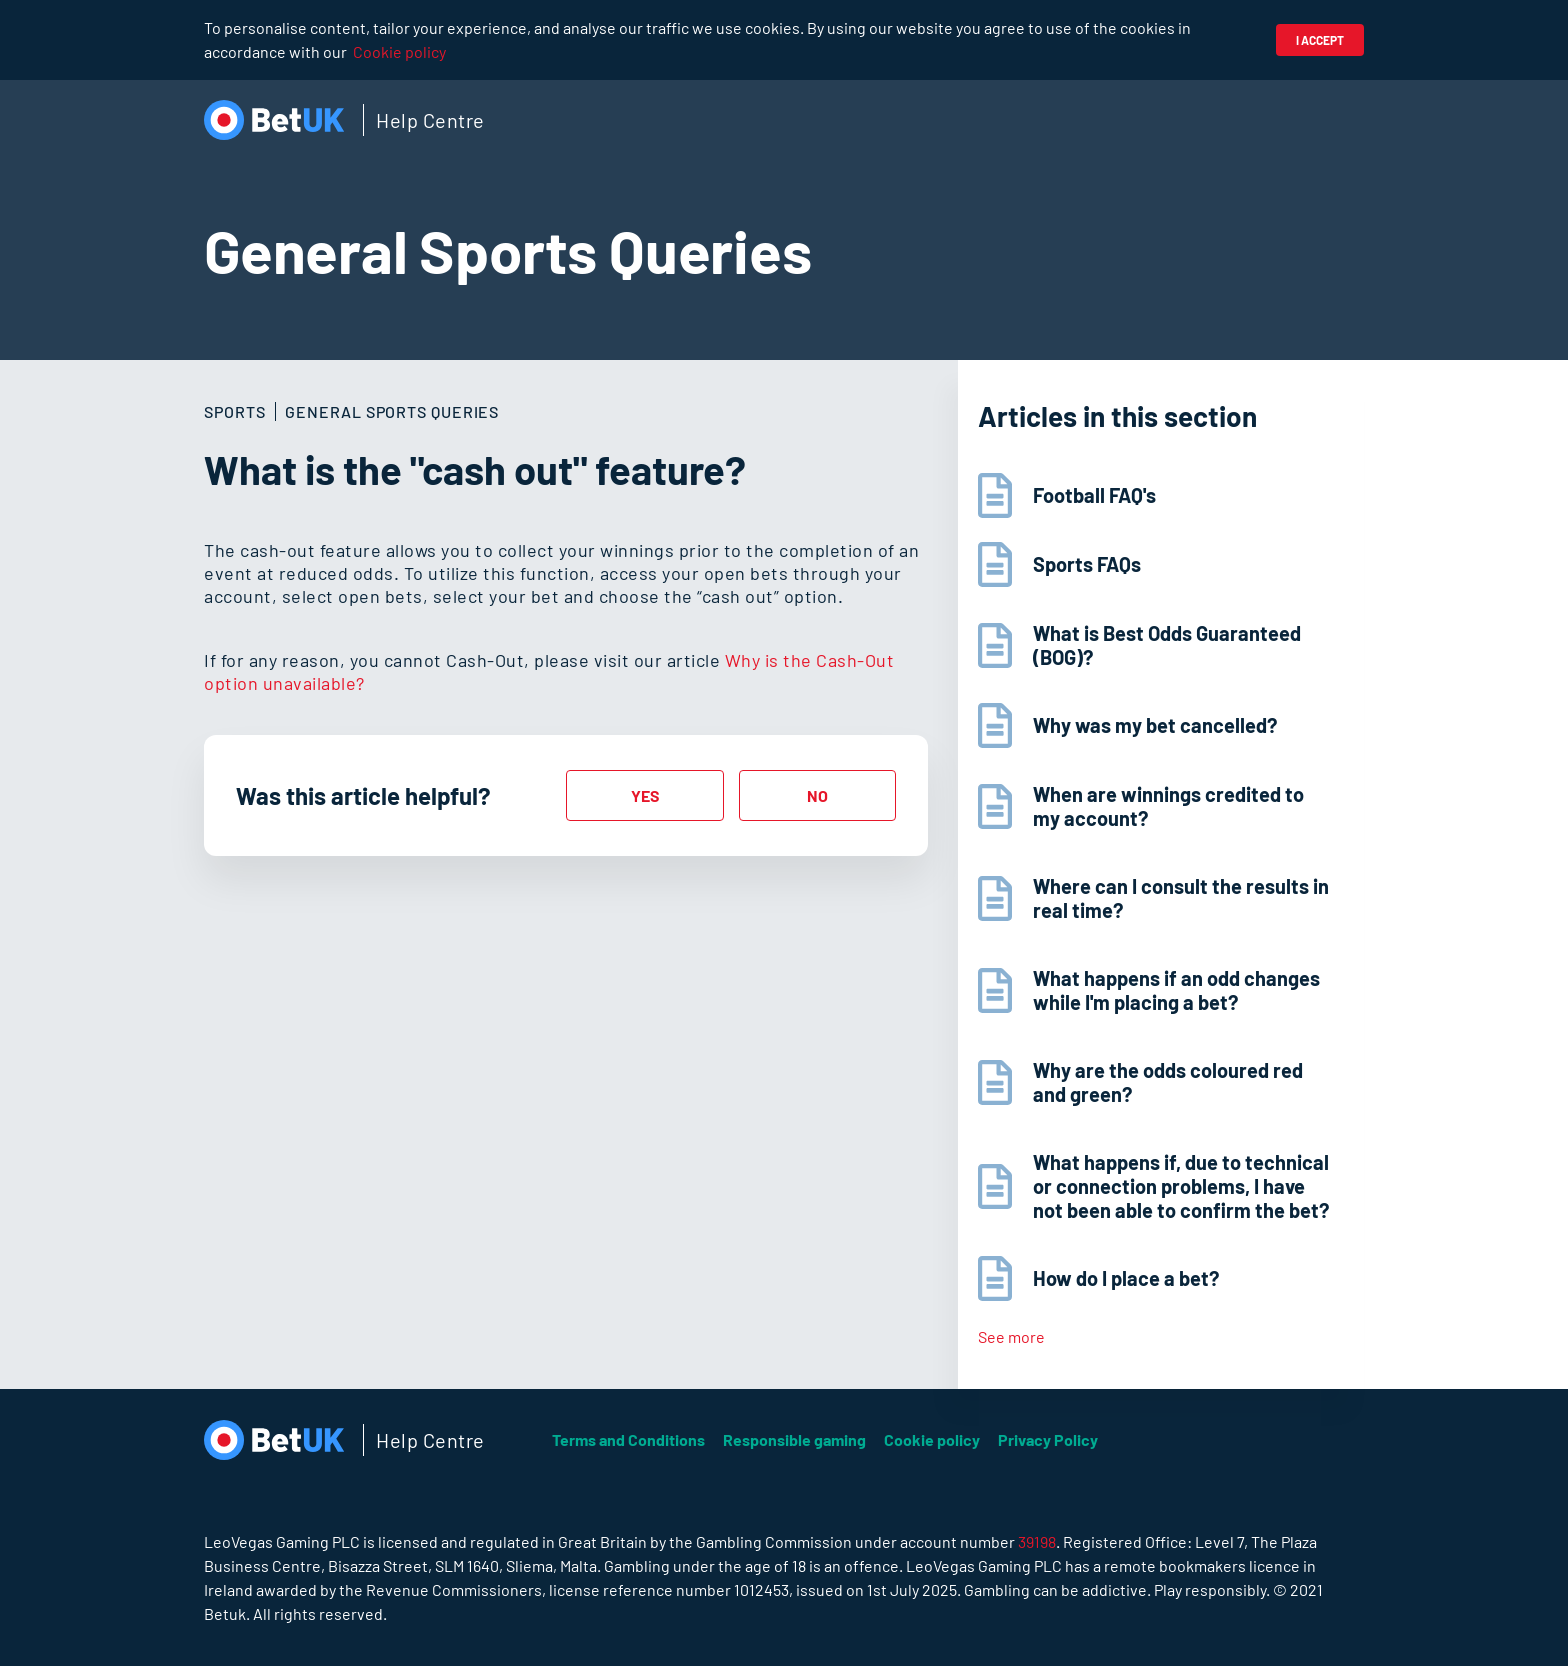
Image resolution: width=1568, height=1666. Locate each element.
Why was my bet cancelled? (1155, 725)
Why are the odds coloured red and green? (1168, 1082)
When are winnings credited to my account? (1168, 806)
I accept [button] (1320, 40)
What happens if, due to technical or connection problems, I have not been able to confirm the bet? (1181, 1186)
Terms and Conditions (628, 1439)
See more (1011, 1336)
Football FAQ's (1094, 495)
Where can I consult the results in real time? (1181, 898)
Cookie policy (399, 51)
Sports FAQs (1087, 564)
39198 (1037, 1541)
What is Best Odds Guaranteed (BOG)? (1167, 645)
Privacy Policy (1048, 1439)
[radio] (645, 795)
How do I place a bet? (1126, 1278)
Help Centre (430, 120)
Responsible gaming (794, 1439)
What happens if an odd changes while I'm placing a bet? (1176, 990)
